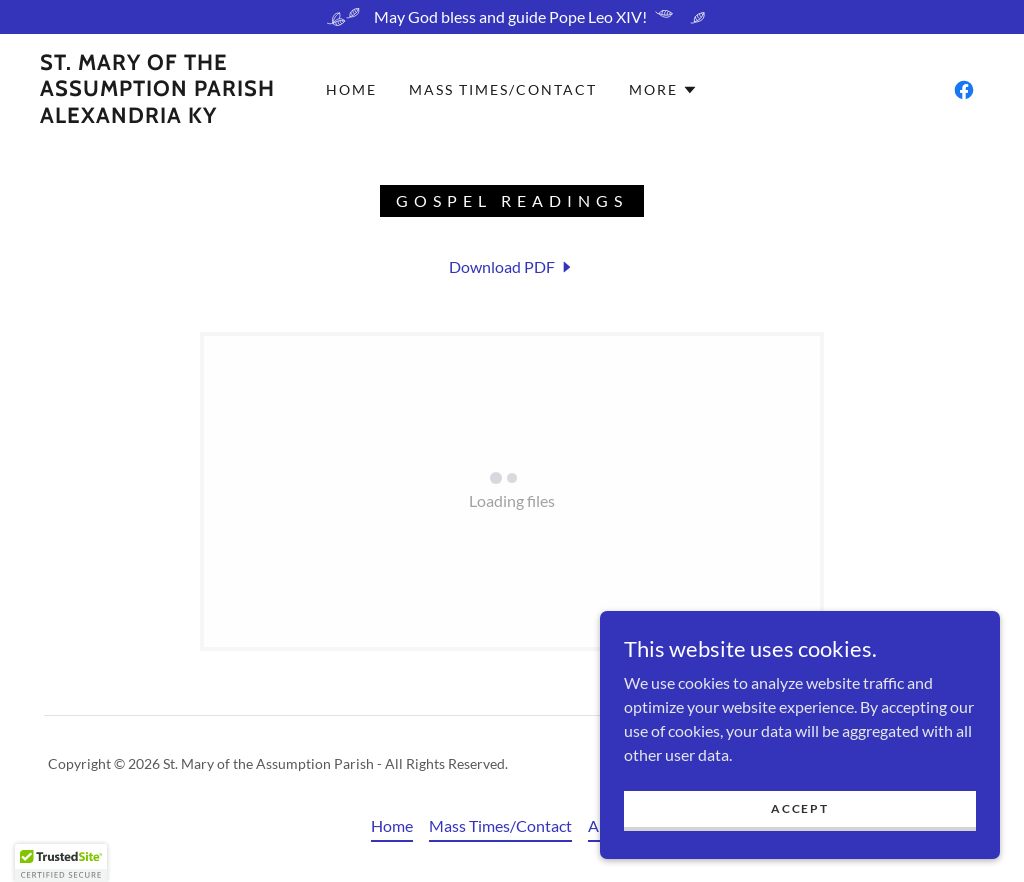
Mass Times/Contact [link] (503, 89)
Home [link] (351, 89)
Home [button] (392, 825)
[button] (663, 90)
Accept (799, 808)
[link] (157, 116)
